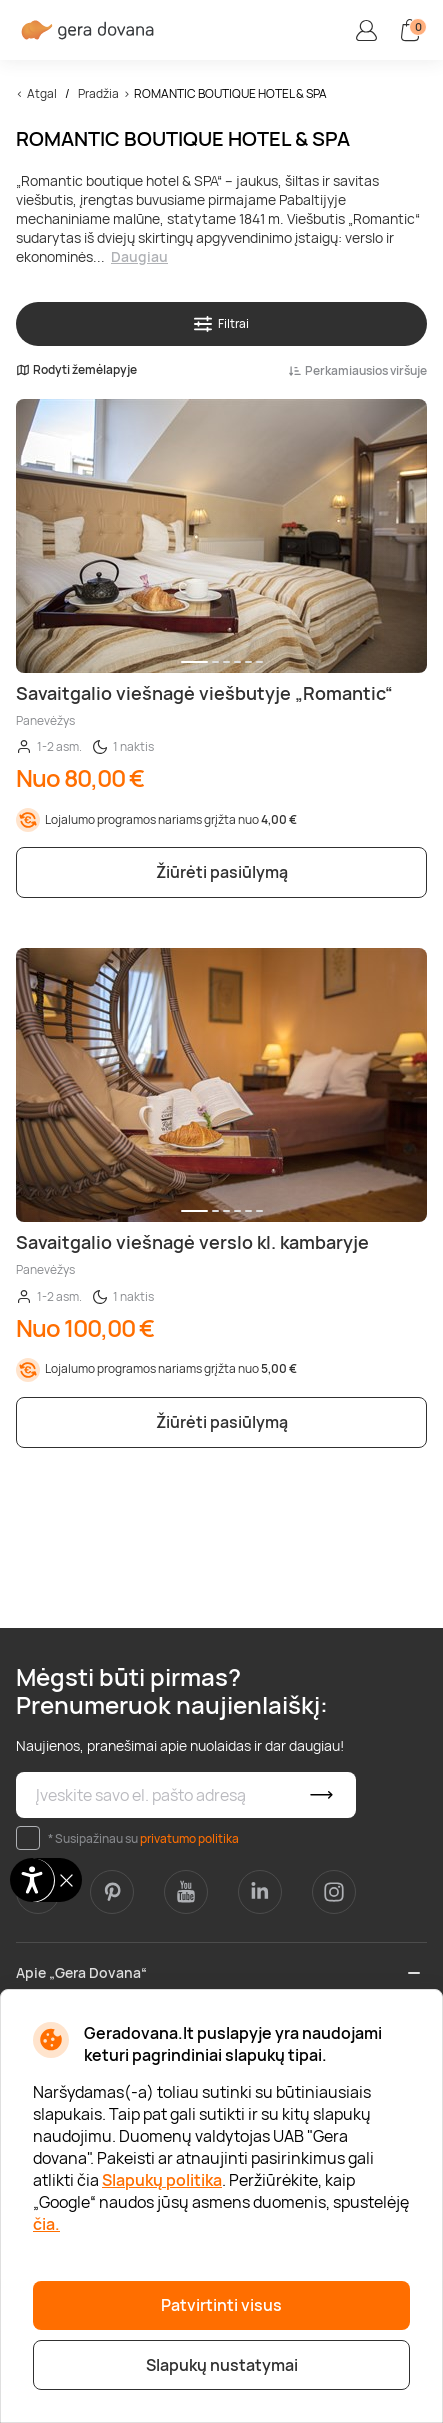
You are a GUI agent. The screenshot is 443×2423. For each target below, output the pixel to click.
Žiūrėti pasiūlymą (222, 872)
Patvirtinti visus (221, 2305)
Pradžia (98, 93)
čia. (46, 2224)
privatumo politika (189, 1838)
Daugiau (139, 256)
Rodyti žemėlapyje (76, 370)
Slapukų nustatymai (222, 2365)
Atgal (42, 93)
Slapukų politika (162, 2180)
